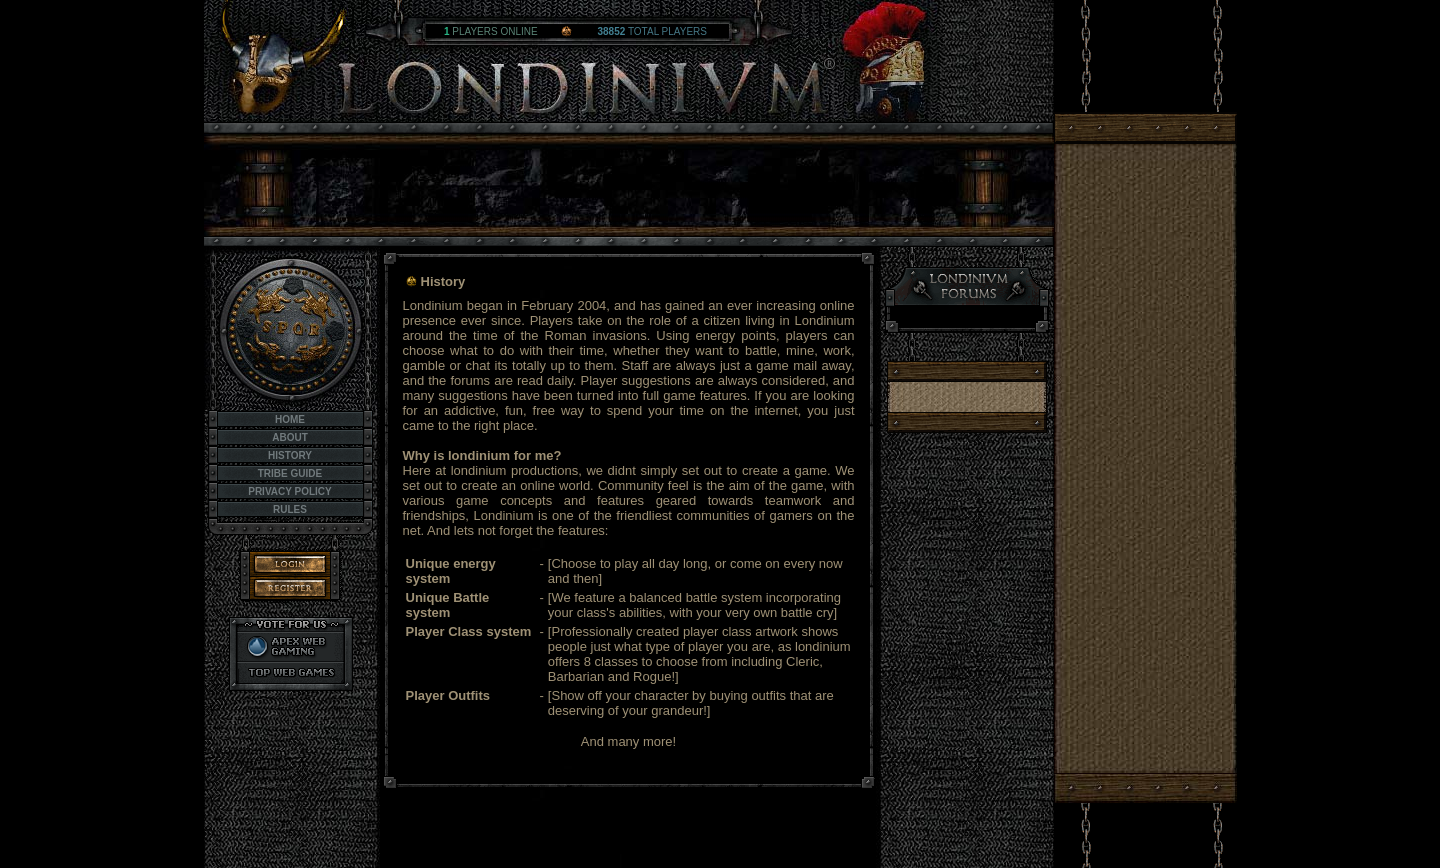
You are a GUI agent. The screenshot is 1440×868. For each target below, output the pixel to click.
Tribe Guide (290, 473)
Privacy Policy (290, 491)
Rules (290, 509)
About (290, 437)
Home (290, 419)
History (290, 455)
